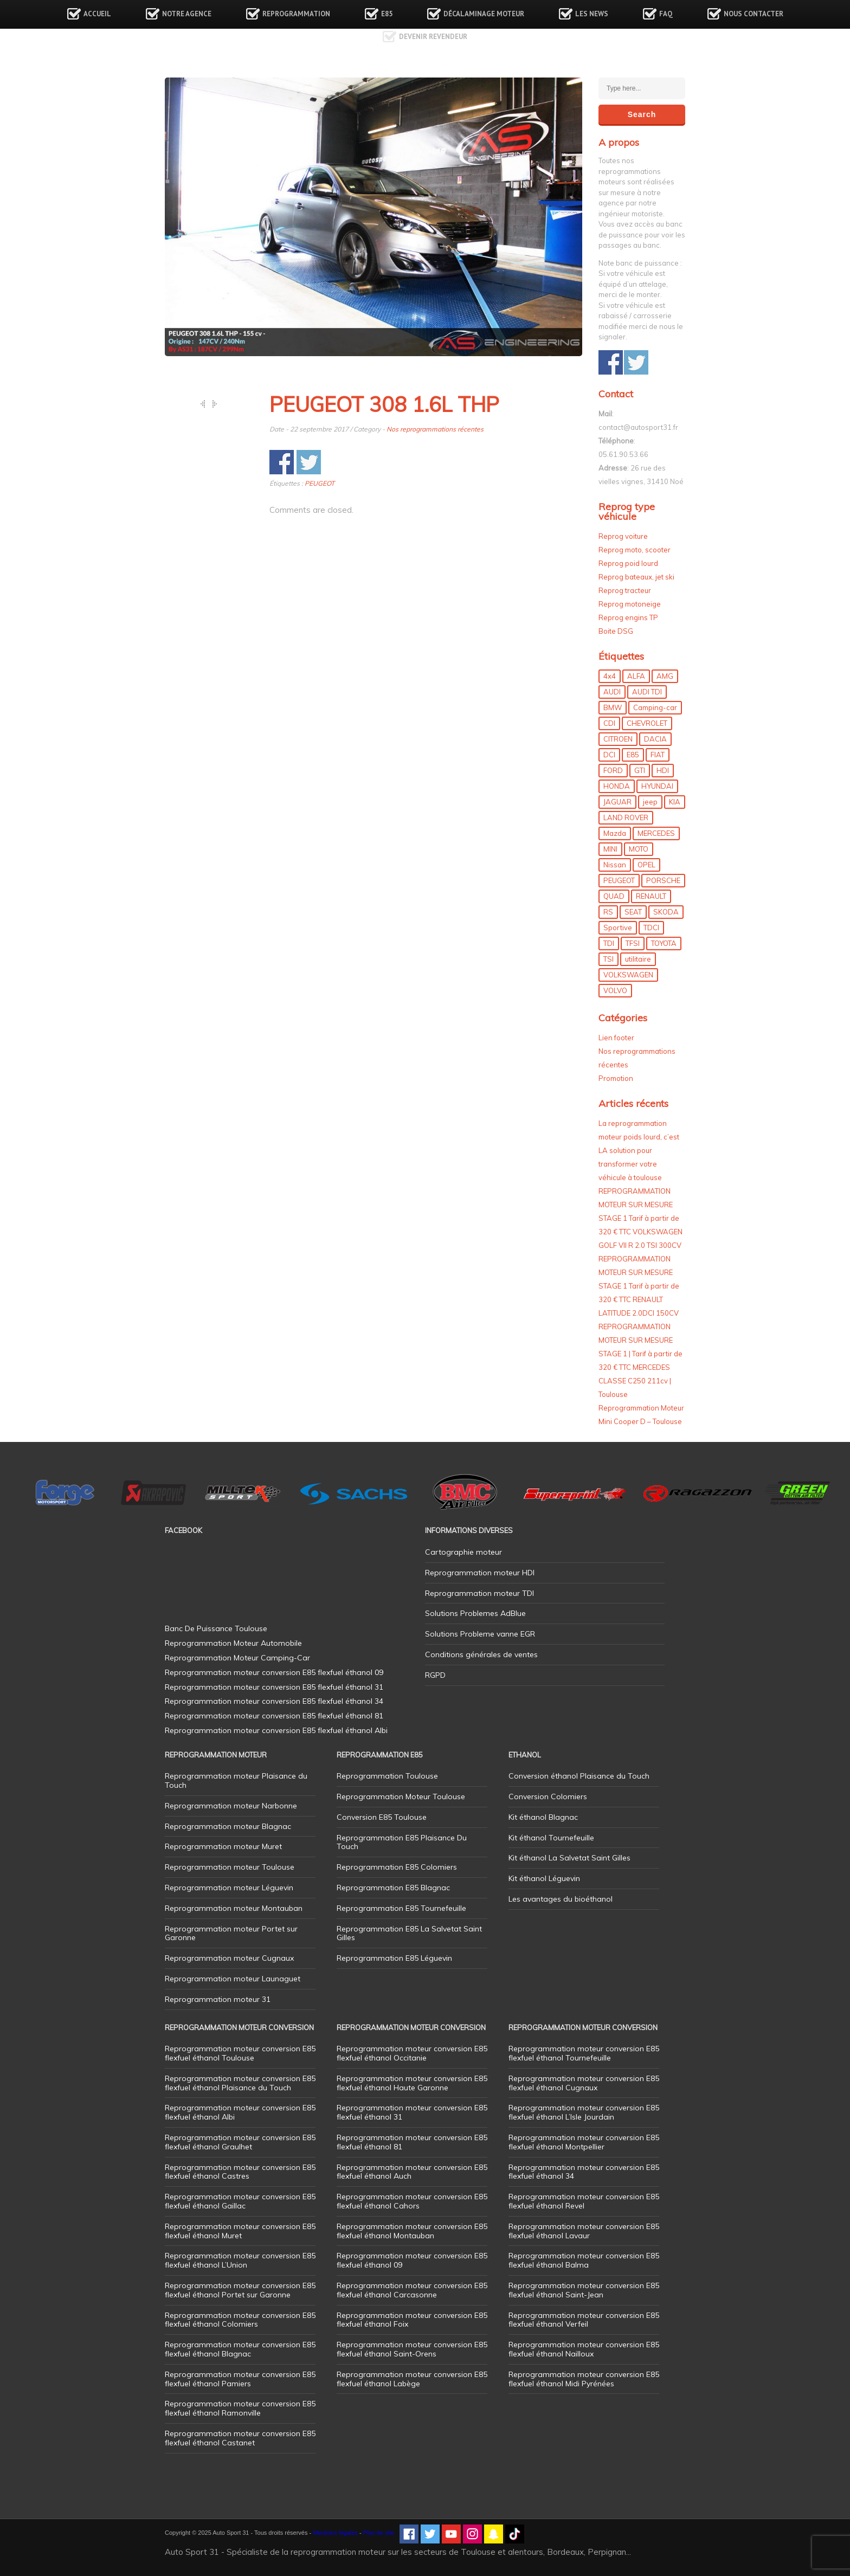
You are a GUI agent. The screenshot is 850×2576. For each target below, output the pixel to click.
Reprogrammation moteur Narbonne (231, 1806)
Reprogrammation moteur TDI (479, 1593)
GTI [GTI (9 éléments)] (639, 770)
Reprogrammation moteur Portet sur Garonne (231, 1933)
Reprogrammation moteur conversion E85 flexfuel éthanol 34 (583, 2171)
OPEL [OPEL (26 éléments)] (646, 864)
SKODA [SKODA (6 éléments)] (666, 911)
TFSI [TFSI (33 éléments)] (633, 943)
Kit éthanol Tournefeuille (551, 1838)
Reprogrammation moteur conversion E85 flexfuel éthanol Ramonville (240, 2408)
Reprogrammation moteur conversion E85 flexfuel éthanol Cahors (412, 2201)
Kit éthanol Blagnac (543, 1817)
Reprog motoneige (629, 604)
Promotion (615, 1078)
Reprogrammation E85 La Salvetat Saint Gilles (409, 1933)
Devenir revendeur (433, 36)
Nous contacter (753, 13)
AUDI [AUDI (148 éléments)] (612, 691)
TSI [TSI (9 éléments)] (608, 959)
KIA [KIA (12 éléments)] (674, 801)
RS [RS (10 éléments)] (608, 911)
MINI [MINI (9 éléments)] (610, 849)
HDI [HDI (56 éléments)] (662, 770)
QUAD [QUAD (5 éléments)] (613, 896)
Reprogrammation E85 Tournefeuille (401, 1908)
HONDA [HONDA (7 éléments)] (616, 786)
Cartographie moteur (463, 1552)
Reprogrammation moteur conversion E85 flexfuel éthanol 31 (412, 2112)
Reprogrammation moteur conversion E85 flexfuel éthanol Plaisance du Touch (240, 2082)
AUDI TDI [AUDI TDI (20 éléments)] (647, 691)
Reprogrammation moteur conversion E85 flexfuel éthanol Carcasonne (412, 2290)
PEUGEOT (319, 483)
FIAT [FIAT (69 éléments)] (658, 754)
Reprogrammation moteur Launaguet (232, 1978)
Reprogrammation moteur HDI (480, 1572)
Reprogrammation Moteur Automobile (233, 1643)
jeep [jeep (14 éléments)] (650, 801)
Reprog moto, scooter (634, 549)
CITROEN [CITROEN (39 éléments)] (618, 739)
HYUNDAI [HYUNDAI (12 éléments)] (657, 786)
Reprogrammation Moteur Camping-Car (237, 1658)
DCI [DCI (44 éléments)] (609, 754)
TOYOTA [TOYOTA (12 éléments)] (664, 943)
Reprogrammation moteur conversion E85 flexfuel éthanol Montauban (412, 2230)
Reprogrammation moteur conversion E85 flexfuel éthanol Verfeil (583, 2319)
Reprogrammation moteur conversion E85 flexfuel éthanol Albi (240, 2112)
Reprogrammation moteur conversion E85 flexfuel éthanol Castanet (240, 2438)
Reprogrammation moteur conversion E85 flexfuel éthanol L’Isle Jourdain (583, 2112)
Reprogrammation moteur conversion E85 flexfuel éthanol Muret (240, 2230)
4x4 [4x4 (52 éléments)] (609, 676)
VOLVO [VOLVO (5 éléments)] (615, 990)
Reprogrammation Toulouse (387, 1776)
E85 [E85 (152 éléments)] (633, 754)
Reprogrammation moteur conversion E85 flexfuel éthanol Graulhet (240, 2142)
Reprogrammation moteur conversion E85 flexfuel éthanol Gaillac (240, 2201)
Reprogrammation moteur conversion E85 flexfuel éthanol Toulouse (240, 2053)
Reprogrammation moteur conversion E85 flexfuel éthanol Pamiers (240, 2378)
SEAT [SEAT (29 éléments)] (633, 911)
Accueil (97, 13)
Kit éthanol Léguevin (544, 1878)
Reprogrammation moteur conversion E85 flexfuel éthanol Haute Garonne (412, 2082)
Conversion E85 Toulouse (382, 1817)
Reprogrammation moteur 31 (218, 1999)
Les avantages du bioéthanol (560, 1899)
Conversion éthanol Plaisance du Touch (578, 1776)
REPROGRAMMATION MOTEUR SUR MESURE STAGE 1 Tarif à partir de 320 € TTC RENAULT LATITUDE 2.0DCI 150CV (638, 1285)
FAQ (666, 13)
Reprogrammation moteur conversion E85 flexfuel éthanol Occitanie (412, 2053)
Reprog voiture (623, 536)
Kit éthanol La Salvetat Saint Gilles (569, 1858)
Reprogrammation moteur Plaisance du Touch (236, 1780)
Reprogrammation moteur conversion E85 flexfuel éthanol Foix (412, 2319)
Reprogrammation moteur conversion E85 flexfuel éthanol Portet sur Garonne (240, 2290)
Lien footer (616, 1037)
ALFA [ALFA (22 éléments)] (636, 676)
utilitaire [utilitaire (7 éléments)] (638, 959)
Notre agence (186, 13)
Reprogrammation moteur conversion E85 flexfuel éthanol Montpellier (583, 2142)
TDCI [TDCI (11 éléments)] (651, 927)
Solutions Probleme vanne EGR (480, 1634)
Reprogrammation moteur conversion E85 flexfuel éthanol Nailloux (583, 2349)
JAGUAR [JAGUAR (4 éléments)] (617, 801)
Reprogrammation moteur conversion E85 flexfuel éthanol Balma (583, 2260)
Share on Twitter (309, 462)
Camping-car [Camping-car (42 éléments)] (655, 707)
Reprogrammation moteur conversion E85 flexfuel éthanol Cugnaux (583, 2082)
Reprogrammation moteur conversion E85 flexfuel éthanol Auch (412, 2171)
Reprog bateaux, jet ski (636, 576)
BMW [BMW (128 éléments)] (612, 707)
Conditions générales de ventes (481, 1654)
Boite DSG (615, 631)
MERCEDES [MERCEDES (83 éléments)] (656, 833)
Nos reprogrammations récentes (435, 429)
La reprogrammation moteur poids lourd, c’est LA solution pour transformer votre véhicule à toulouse (638, 1150)
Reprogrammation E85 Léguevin (394, 1958)
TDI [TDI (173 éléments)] (608, 943)
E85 (386, 13)
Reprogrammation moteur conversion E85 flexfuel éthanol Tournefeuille (583, 2053)
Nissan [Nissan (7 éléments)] (614, 864)
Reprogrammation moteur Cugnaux (229, 1958)
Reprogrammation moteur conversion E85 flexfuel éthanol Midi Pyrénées (583, 2378)
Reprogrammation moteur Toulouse (229, 1867)
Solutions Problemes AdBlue (475, 1613)
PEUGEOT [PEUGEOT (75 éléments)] (619, 880)
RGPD (435, 1675)
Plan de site (378, 2532)
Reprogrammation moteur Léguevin (229, 1887)
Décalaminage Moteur (483, 13)
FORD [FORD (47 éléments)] (613, 770)
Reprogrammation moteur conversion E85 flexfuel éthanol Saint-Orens (412, 2349)
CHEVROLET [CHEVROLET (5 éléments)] (647, 723)
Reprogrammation (296, 13)
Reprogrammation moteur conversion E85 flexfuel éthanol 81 (412, 2142)
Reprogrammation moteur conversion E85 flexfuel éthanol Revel (583, 2201)
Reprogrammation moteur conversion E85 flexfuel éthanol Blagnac (240, 2349)
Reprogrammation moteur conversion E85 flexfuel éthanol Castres (240, 2171)
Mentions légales (335, 2532)
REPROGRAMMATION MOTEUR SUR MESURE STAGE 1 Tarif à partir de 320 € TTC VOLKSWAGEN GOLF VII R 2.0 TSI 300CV (640, 1218)
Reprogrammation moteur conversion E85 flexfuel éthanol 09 (412, 2260)
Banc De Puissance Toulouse (216, 1628)
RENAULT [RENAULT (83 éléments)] (651, 896)
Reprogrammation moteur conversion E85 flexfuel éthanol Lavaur (583, 2230)
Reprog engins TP (628, 617)
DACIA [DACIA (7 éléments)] (655, 739)
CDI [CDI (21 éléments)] (609, 723)
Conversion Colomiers (547, 1796)
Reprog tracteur (624, 590)
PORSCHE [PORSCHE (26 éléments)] (663, 880)
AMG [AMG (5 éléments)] (664, 676)
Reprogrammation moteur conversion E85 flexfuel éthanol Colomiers (240, 2319)
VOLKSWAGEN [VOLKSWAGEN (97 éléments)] (628, 974)
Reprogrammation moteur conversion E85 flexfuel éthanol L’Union (240, 2260)
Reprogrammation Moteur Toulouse (401, 1796)
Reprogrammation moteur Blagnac (228, 1826)
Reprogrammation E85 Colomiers (397, 1867)
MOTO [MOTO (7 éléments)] (638, 849)
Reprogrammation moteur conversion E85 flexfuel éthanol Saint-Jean (583, 2290)
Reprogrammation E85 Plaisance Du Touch (402, 1842)
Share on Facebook (281, 462)
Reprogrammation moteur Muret (223, 1846)
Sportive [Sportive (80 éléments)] (617, 927)
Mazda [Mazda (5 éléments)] (614, 833)
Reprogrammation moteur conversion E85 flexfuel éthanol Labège (412, 2378)
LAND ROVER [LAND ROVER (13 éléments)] (625, 817)
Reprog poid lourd (628, 563)
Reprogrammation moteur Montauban (233, 1908)
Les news (591, 13)
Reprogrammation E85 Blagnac (393, 1887)
